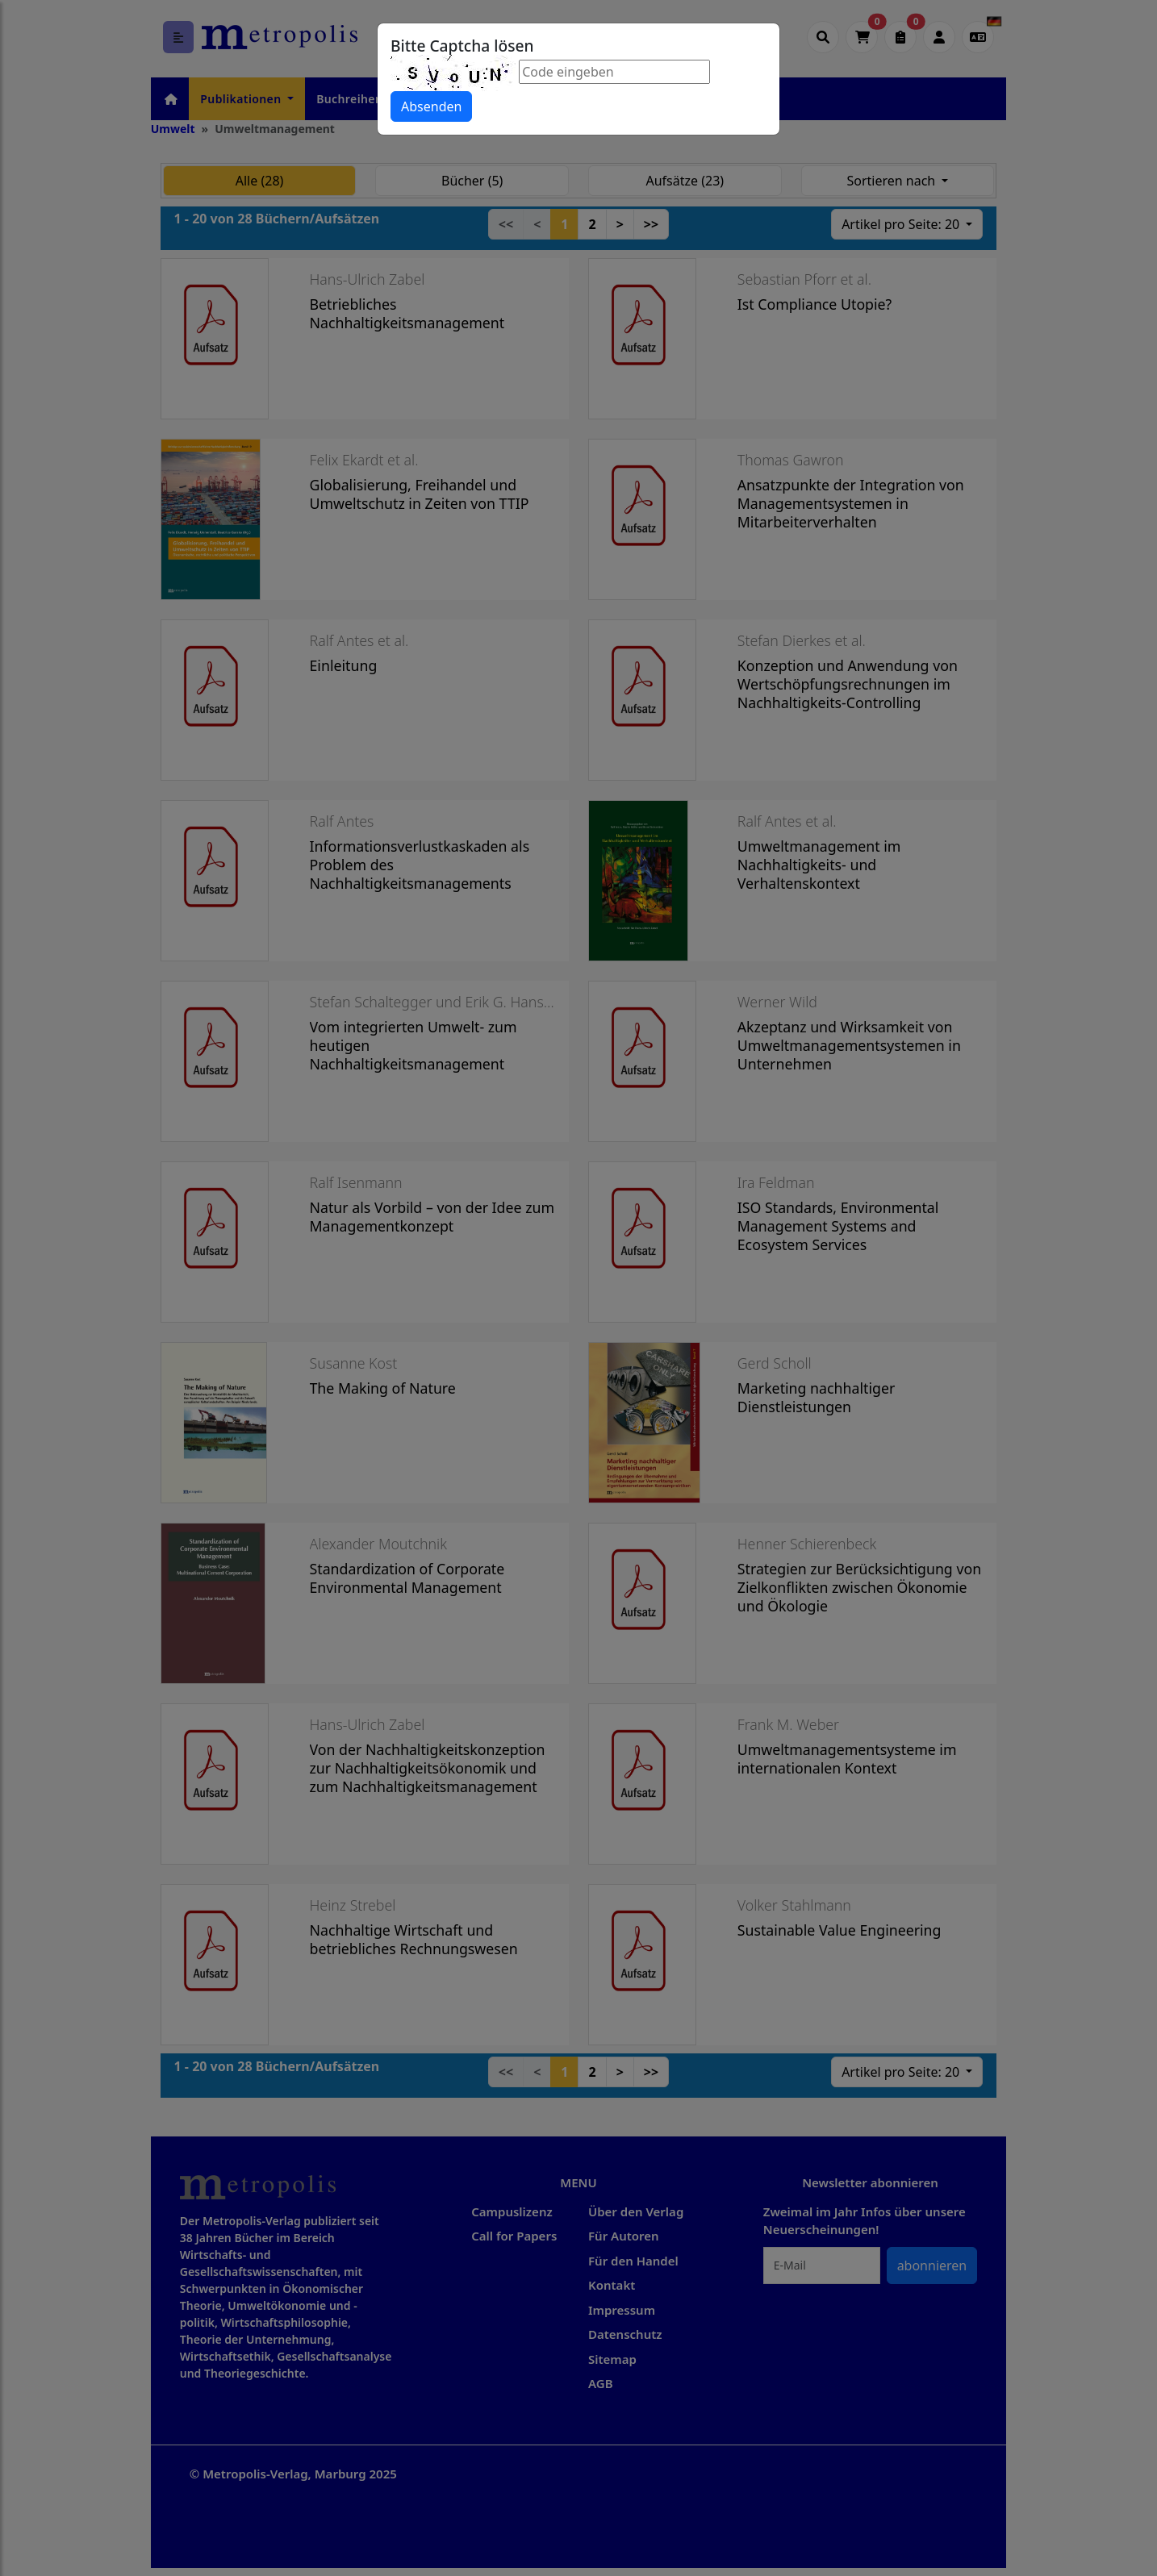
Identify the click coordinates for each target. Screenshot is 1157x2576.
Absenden (431, 106)
